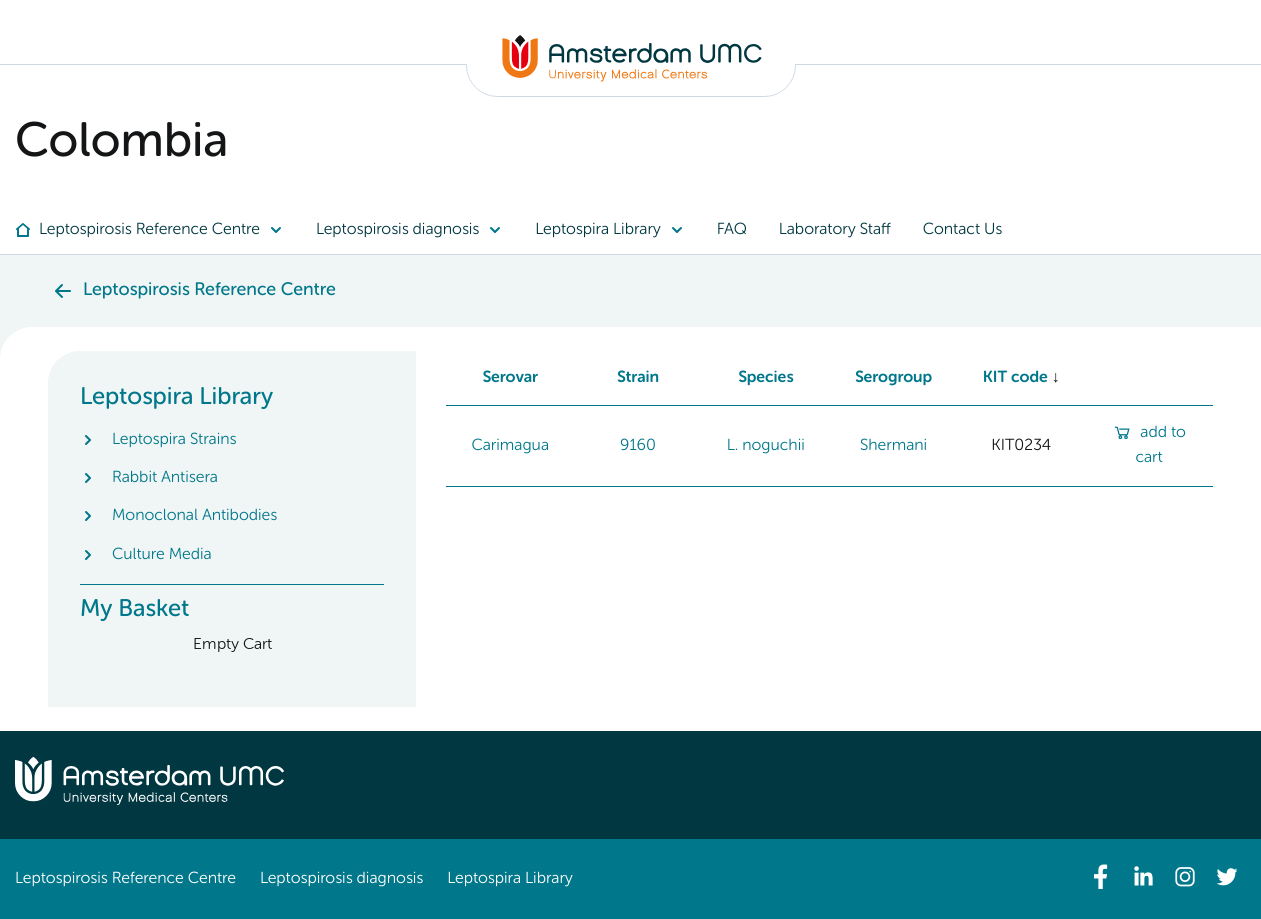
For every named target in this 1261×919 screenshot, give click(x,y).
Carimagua (510, 446)
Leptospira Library (509, 879)
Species (766, 378)
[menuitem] (157, 230)
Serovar (510, 378)
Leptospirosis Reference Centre (125, 879)
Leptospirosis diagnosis (341, 879)
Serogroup (894, 378)
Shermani (893, 446)
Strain (638, 378)
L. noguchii (766, 446)
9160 (638, 446)
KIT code (1015, 378)
